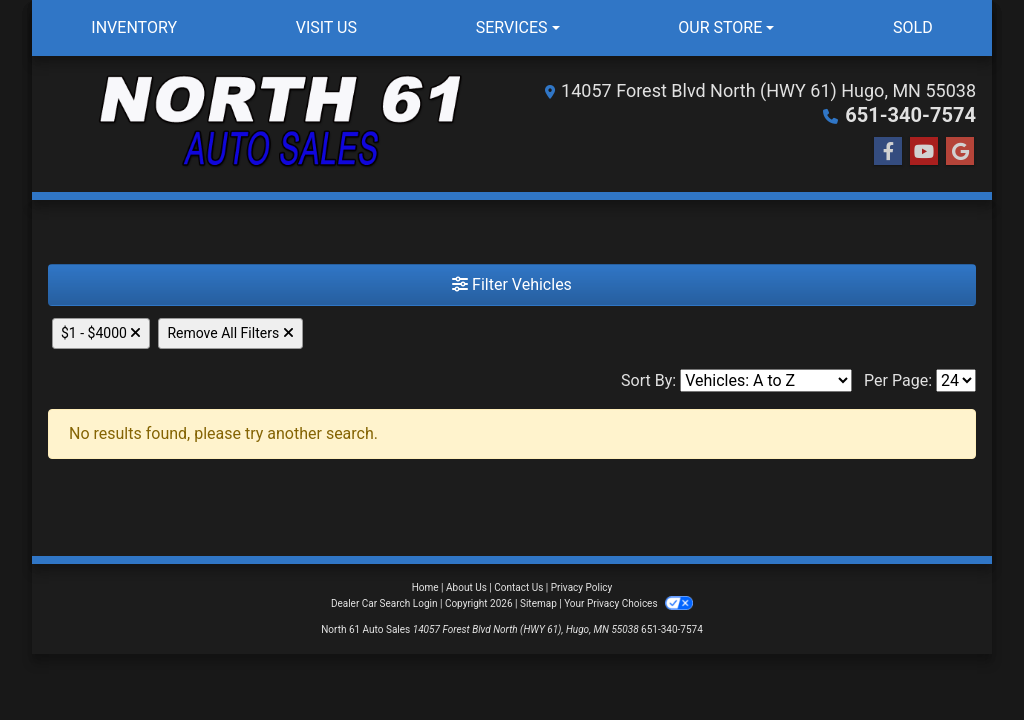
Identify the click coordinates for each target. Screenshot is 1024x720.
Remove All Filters (230, 333)
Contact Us (518, 587)
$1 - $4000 (101, 333)
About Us (466, 587)
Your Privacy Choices (628, 603)
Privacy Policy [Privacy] (582, 587)
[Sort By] (766, 380)
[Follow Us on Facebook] (888, 152)
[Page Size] (956, 380)
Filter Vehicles (512, 284)
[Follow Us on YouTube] (924, 152)
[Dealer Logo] (280, 124)
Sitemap (538, 603)
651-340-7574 (910, 115)
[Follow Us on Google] (960, 152)
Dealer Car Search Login (384, 603)
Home (425, 587)
